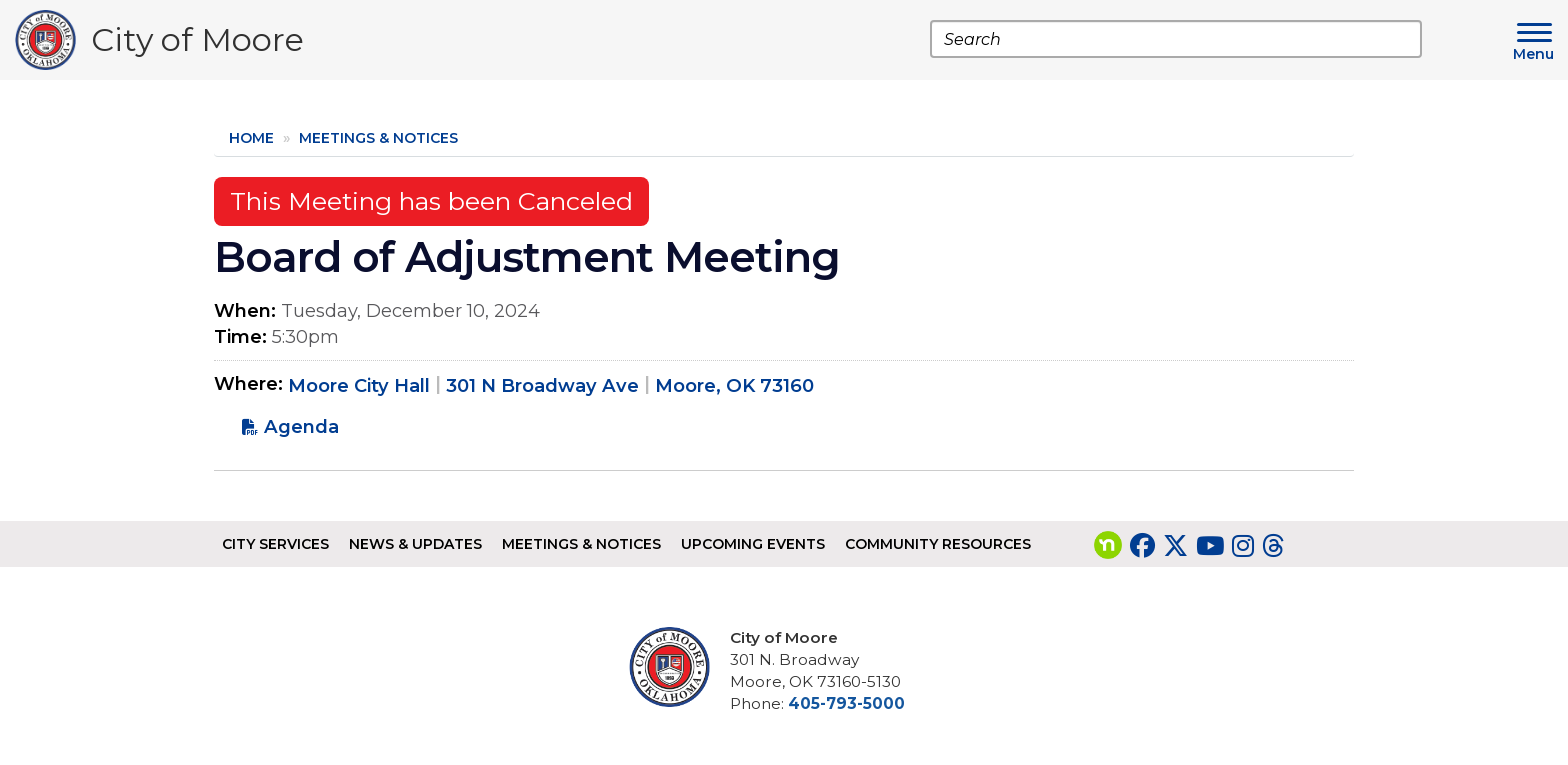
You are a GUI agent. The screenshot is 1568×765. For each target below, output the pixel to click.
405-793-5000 (846, 703)
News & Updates (415, 544)
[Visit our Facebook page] (1142, 546)
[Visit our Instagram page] (1243, 546)
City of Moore (197, 44)
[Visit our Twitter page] (1175, 546)
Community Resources (938, 544)
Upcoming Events (753, 544)
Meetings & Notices (378, 138)
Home (251, 138)
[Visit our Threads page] (1273, 546)
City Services (275, 544)
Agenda (301, 426)
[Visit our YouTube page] (1210, 546)
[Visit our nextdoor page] (1108, 546)
